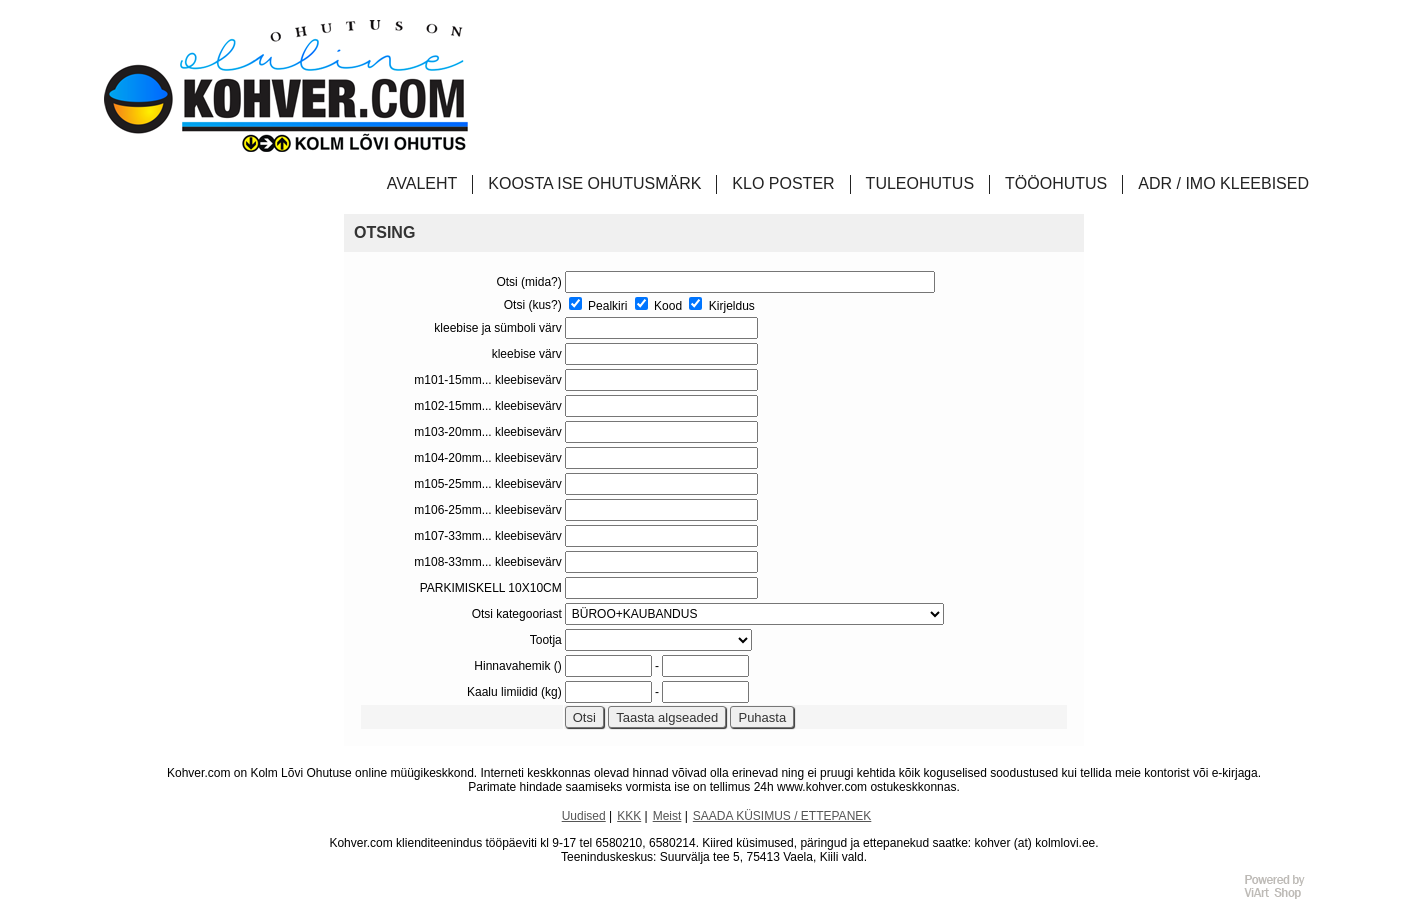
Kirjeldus (721, 306)
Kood (658, 306)
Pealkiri (598, 306)
